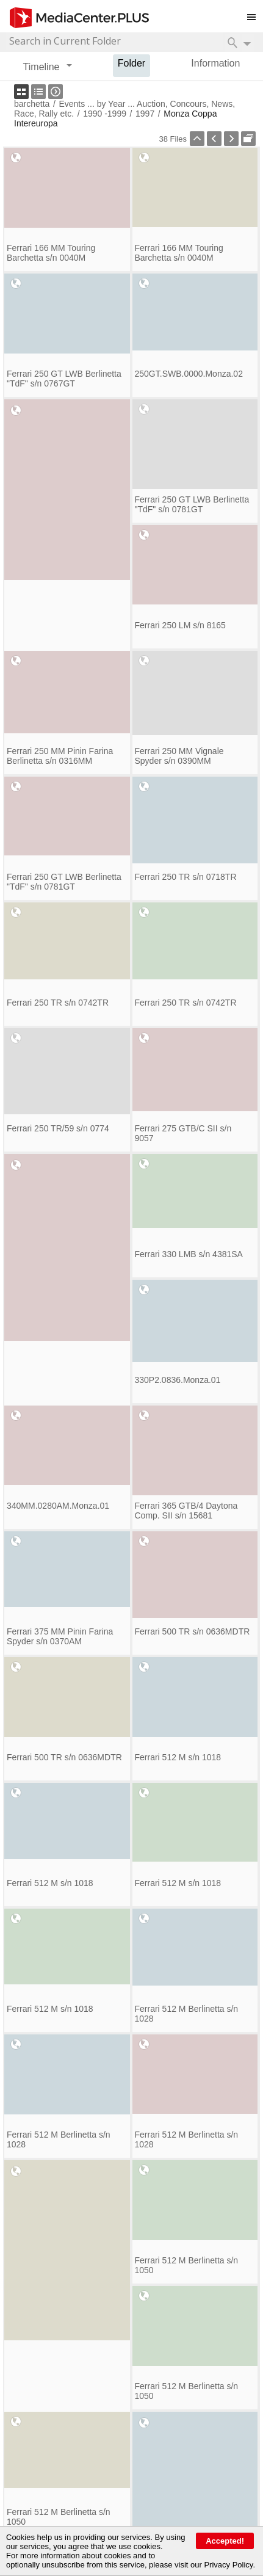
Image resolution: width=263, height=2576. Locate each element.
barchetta (31, 104)
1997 (144, 113)
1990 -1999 (104, 113)
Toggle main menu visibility (255, 12)
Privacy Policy (228, 2564)
